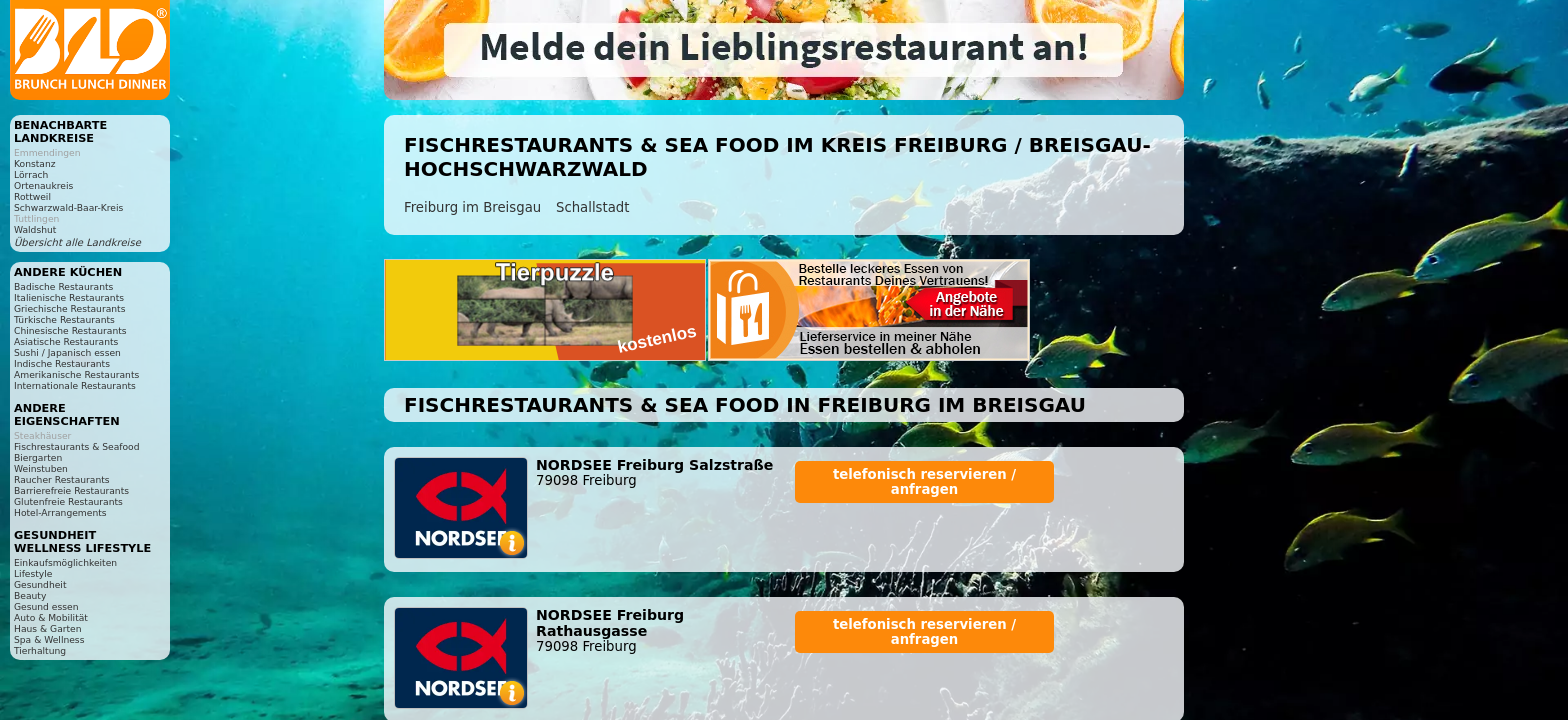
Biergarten (38, 457)
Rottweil (32, 196)
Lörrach (31, 174)
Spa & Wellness (49, 639)
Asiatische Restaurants (66, 341)
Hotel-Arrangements (60, 512)
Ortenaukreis (43, 185)
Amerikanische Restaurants (76, 374)
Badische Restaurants (63, 286)
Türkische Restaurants (64, 319)
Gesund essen (46, 606)
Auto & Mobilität (51, 617)
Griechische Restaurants (69, 308)
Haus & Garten (48, 628)
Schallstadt (593, 207)
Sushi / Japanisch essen (67, 352)
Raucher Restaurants (62, 479)
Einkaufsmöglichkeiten (65, 562)
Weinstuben (41, 468)
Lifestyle (33, 573)
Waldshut (35, 229)
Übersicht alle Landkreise (77, 242)
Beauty (30, 595)
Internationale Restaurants (75, 385)
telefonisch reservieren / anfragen (924, 482)
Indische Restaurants (62, 363)
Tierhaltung (40, 650)
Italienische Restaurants (69, 297)
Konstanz (35, 163)
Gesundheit (40, 584)
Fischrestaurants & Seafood (77, 446)
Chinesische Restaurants (70, 330)
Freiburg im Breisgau (472, 207)
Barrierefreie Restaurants (71, 490)
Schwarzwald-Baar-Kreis (68, 207)
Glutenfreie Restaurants (68, 501)
